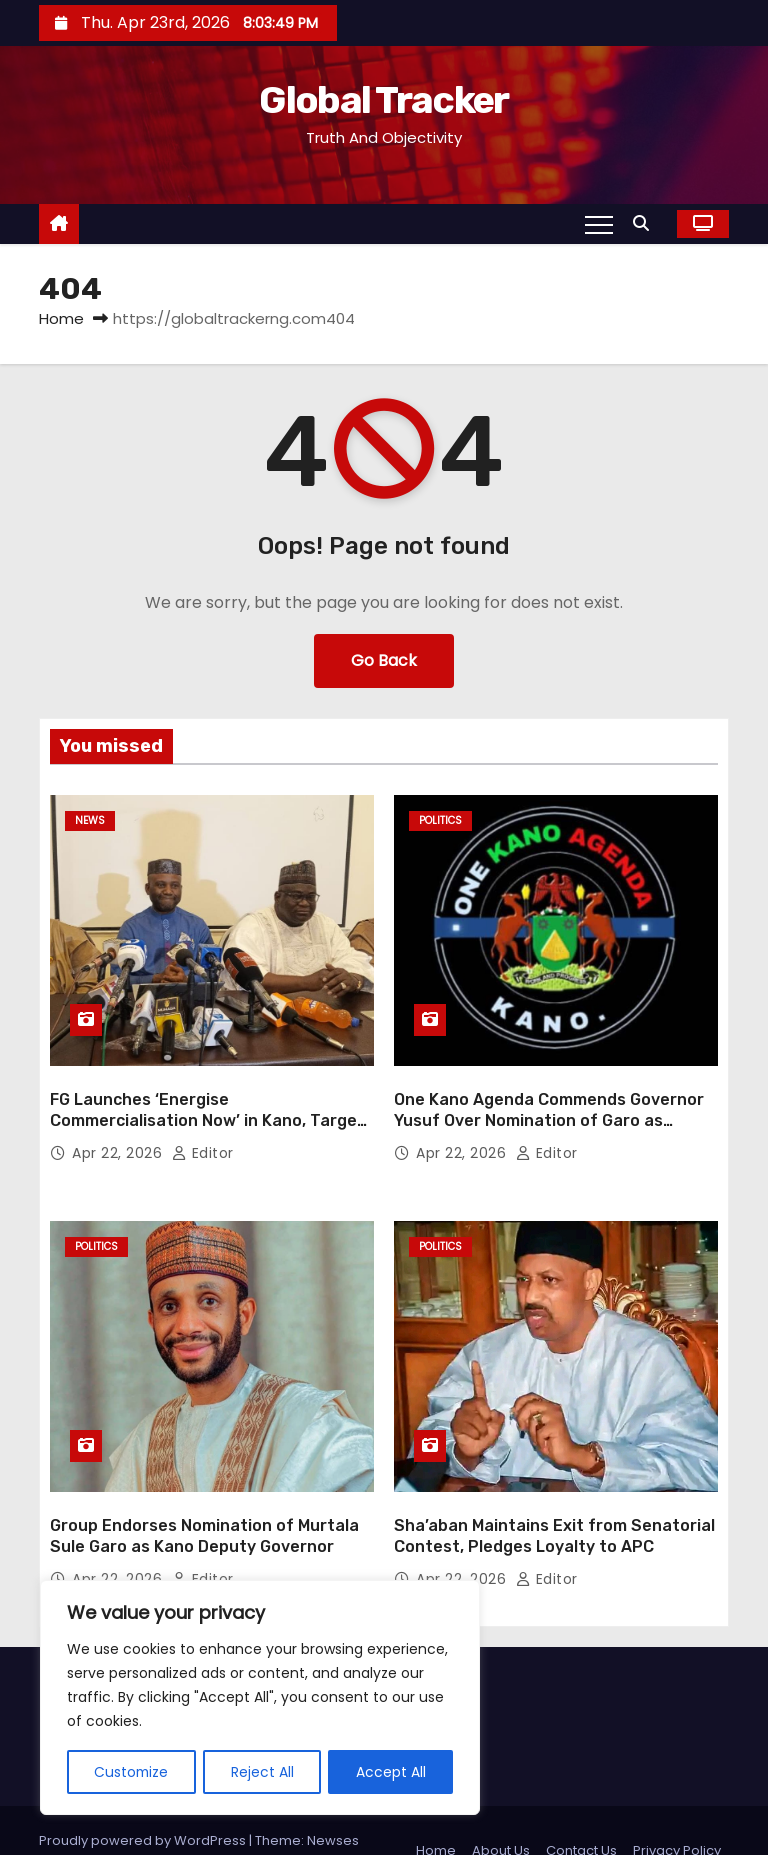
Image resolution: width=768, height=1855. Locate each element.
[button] (646, 223)
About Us (501, 1809)
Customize (132, 1772)
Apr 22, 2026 (119, 1132)
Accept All (391, 1772)
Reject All (263, 1772)
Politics (440, 820)
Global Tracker (383, 100)
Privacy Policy (677, 1809)
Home (61, 318)
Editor (203, 1132)
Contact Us (581, 1809)
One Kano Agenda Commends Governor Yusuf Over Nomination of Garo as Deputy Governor (549, 1100)
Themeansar (100, 1819)
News (90, 820)
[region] (260, 1698)
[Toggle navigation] (599, 224)
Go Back (384, 660)
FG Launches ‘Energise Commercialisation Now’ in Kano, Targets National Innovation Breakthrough (212, 1100)
